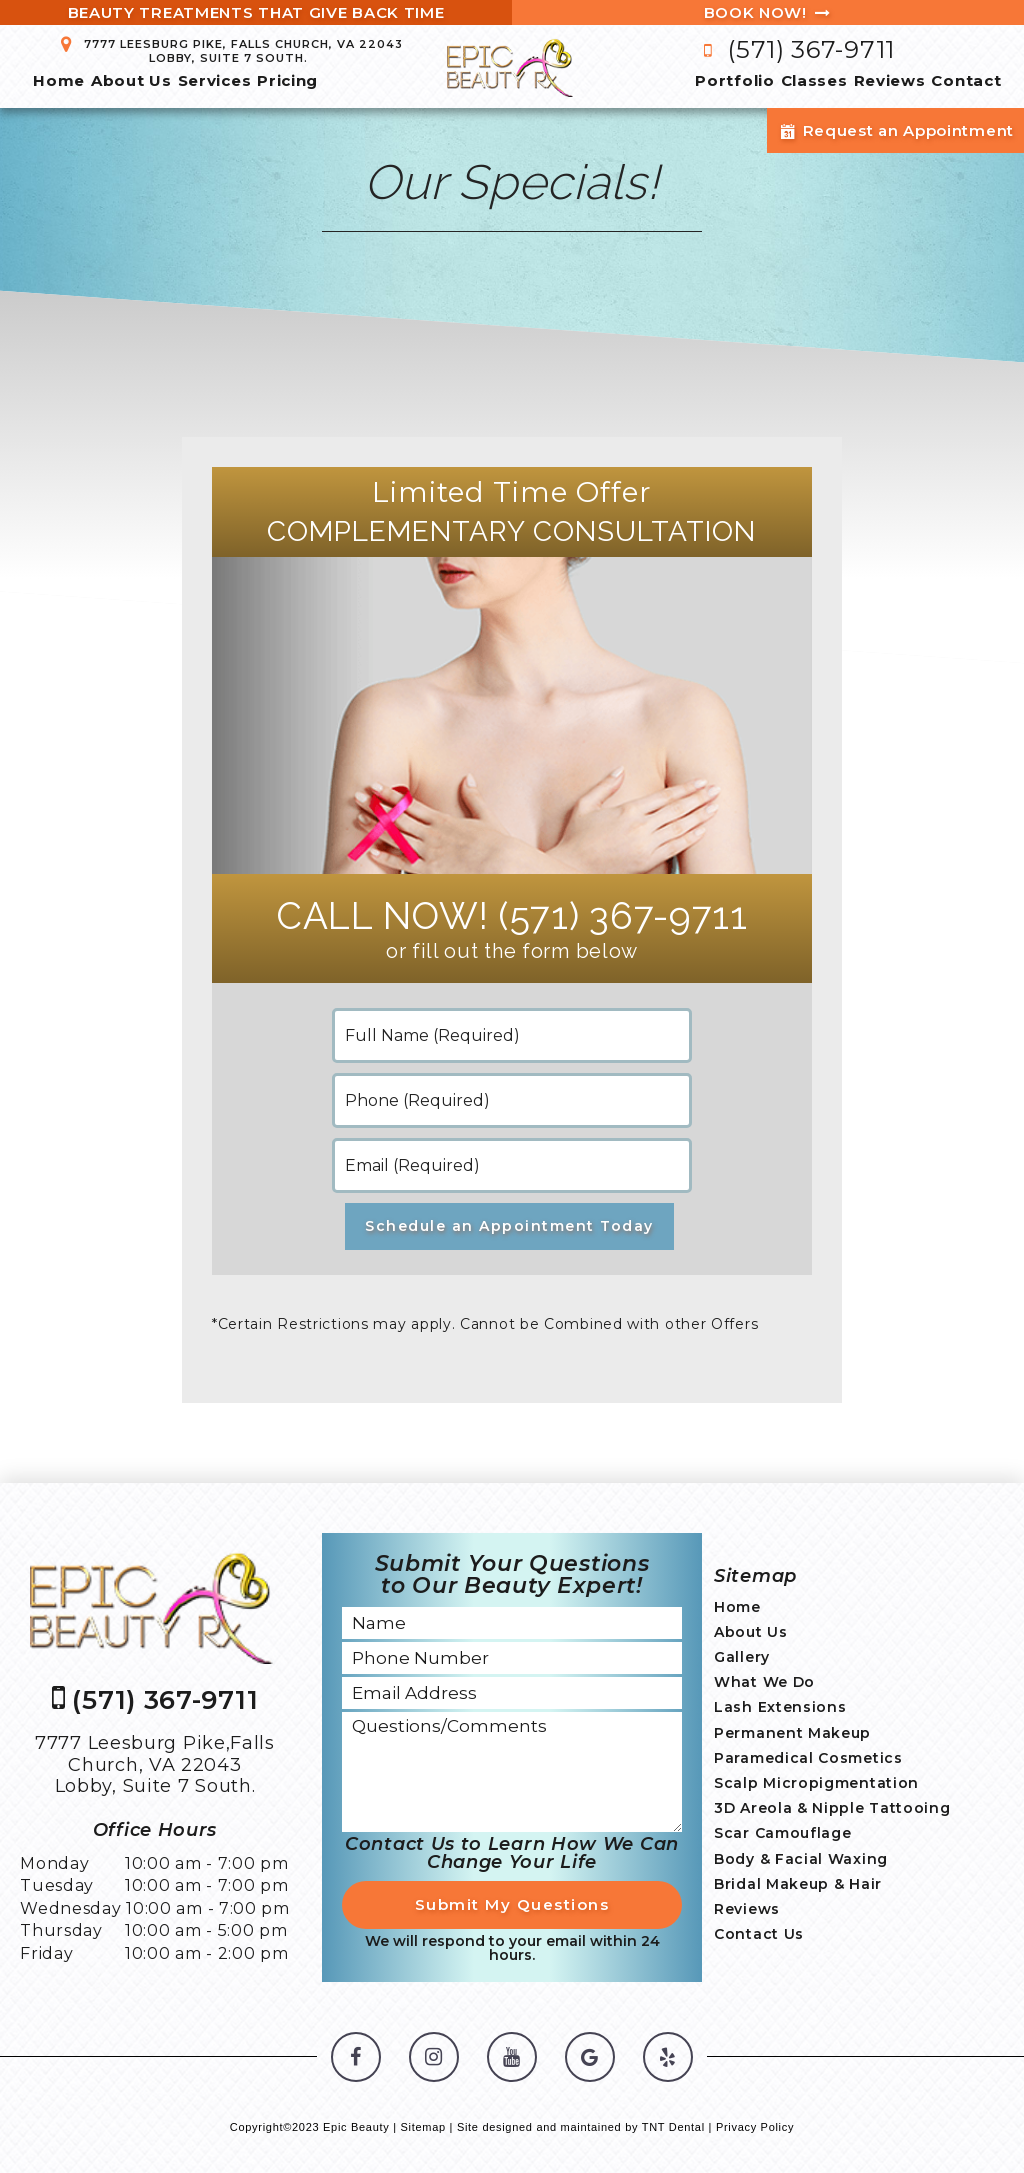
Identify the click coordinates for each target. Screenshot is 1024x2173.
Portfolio (734, 80)
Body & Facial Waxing (801, 1859)
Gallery (742, 1657)
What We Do (764, 1682)
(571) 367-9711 (795, 50)
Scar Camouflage (783, 1833)
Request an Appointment (895, 130)
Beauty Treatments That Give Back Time (256, 12)
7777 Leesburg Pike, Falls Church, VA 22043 (228, 50)
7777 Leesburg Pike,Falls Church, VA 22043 (155, 1765)
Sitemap (423, 2127)
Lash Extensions (780, 1707)
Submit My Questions (512, 1904)
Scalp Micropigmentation (816, 1783)
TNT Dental (673, 2127)
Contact (966, 80)
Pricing (287, 80)
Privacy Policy (755, 2127)
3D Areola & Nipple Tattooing (832, 1808)
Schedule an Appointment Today (509, 1226)
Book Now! (768, 12)
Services (215, 80)
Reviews (890, 80)
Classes (814, 80)
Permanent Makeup (792, 1733)
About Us (131, 80)
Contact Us (759, 1934)
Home (59, 80)
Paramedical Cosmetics (808, 1758)
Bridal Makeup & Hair (798, 1884)
